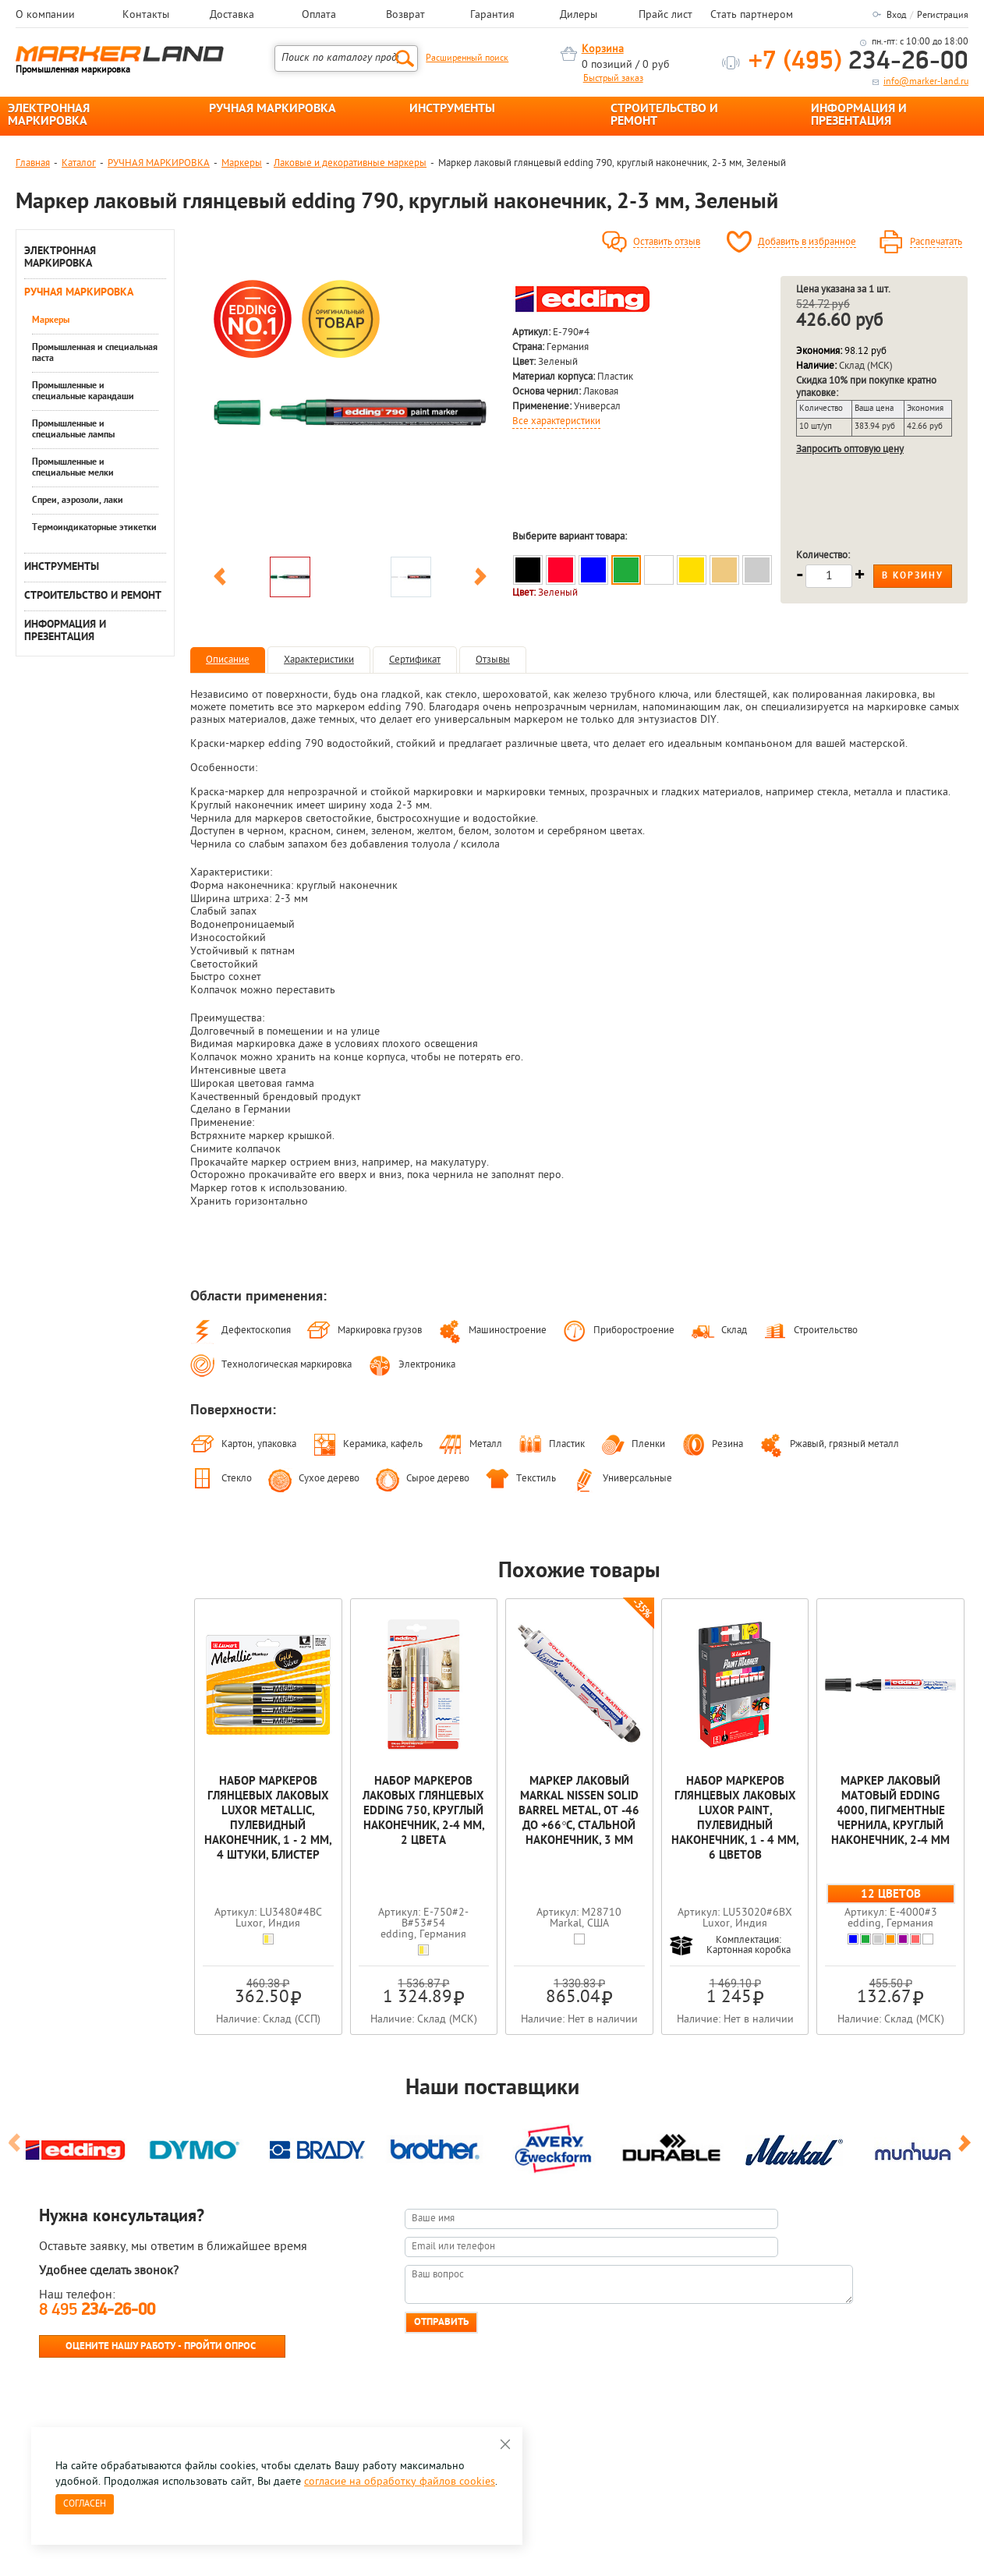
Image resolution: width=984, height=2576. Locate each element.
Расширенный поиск (467, 58)
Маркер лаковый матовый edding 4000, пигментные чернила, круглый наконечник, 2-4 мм (890, 1812)
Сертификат (415, 660)
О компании (45, 15)
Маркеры (241, 163)
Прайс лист (665, 15)
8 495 (97, 2310)
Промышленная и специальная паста (95, 353)
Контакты (145, 15)
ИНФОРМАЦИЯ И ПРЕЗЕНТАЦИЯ (859, 115)
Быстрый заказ (613, 78)
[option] (350, 412)
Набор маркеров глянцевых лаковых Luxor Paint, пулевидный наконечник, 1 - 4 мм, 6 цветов (734, 1819)
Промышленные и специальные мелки (73, 467)
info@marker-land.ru (925, 82)
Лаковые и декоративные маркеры (350, 163)
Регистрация (942, 15)
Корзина (603, 49)
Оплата (319, 15)
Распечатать (936, 242)
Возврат (405, 15)
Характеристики (319, 660)
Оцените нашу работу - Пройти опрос (160, 2346)
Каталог (79, 163)
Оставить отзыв (666, 242)
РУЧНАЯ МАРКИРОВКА (272, 109)
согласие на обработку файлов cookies (399, 2482)
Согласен (84, 2504)
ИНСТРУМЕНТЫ (452, 109)
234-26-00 (858, 62)
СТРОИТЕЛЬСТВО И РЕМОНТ (664, 115)
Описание (228, 660)
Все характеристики (556, 422)
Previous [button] (220, 579)
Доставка (232, 15)
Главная (33, 163)
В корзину (912, 576)
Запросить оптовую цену (850, 449)
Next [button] (480, 579)
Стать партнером (751, 15)
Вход (896, 15)
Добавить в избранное (807, 242)
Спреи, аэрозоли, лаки (77, 500)
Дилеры (578, 15)
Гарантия (492, 15)
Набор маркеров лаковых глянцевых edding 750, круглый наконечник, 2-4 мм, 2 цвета (423, 1812)
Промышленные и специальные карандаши (83, 391)
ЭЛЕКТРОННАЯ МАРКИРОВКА (49, 115)
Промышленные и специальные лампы (73, 429)
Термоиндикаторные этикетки (94, 528)
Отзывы (493, 660)
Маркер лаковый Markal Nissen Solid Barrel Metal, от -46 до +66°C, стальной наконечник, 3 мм (579, 1812)
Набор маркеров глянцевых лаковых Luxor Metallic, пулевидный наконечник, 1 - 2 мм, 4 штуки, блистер (267, 1819)
